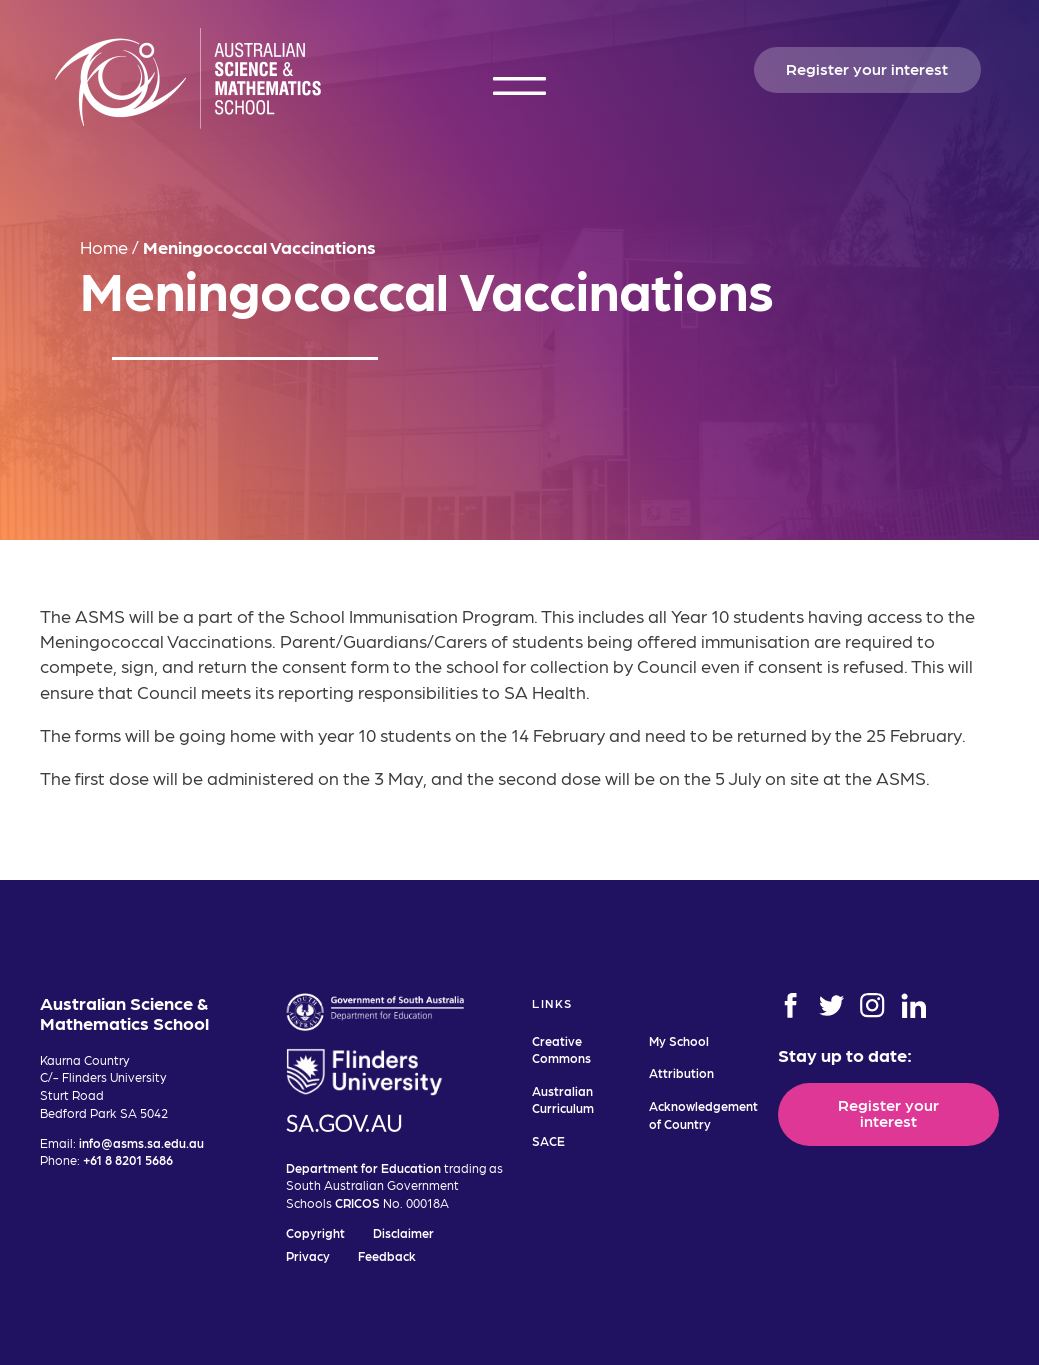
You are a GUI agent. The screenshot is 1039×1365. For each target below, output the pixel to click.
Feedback (387, 1255)
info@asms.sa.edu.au (141, 1142)
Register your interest (867, 68)
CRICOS (357, 1202)
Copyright (315, 1232)
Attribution (681, 1072)
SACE (548, 1140)
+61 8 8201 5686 (128, 1159)
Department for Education (363, 1167)
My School (679, 1040)
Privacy (308, 1255)
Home (104, 246)
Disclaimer (403, 1232)
